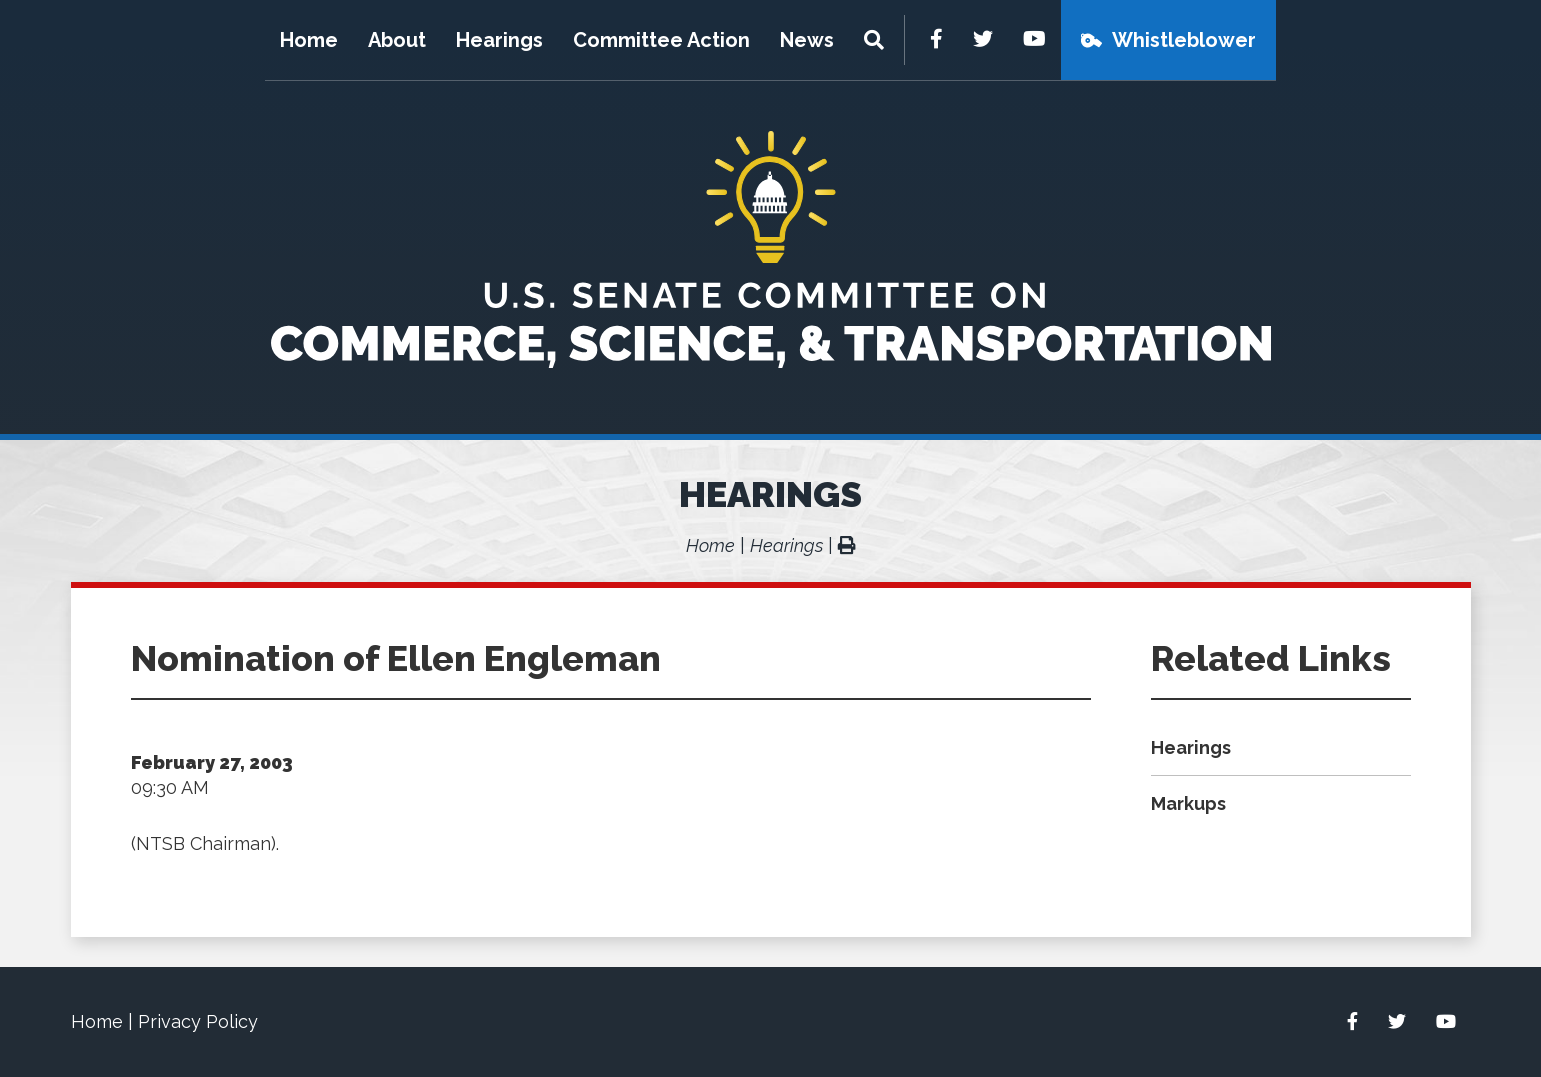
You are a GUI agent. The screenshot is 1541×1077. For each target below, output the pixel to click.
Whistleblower (1184, 40)
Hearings (499, 40)
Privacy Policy (198, 1021)
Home (309, 40)
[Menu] (876, 40)
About (397, 40)
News (807, 40)
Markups (1188, 803)
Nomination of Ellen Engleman (396, 658)
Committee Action (661, 40)
